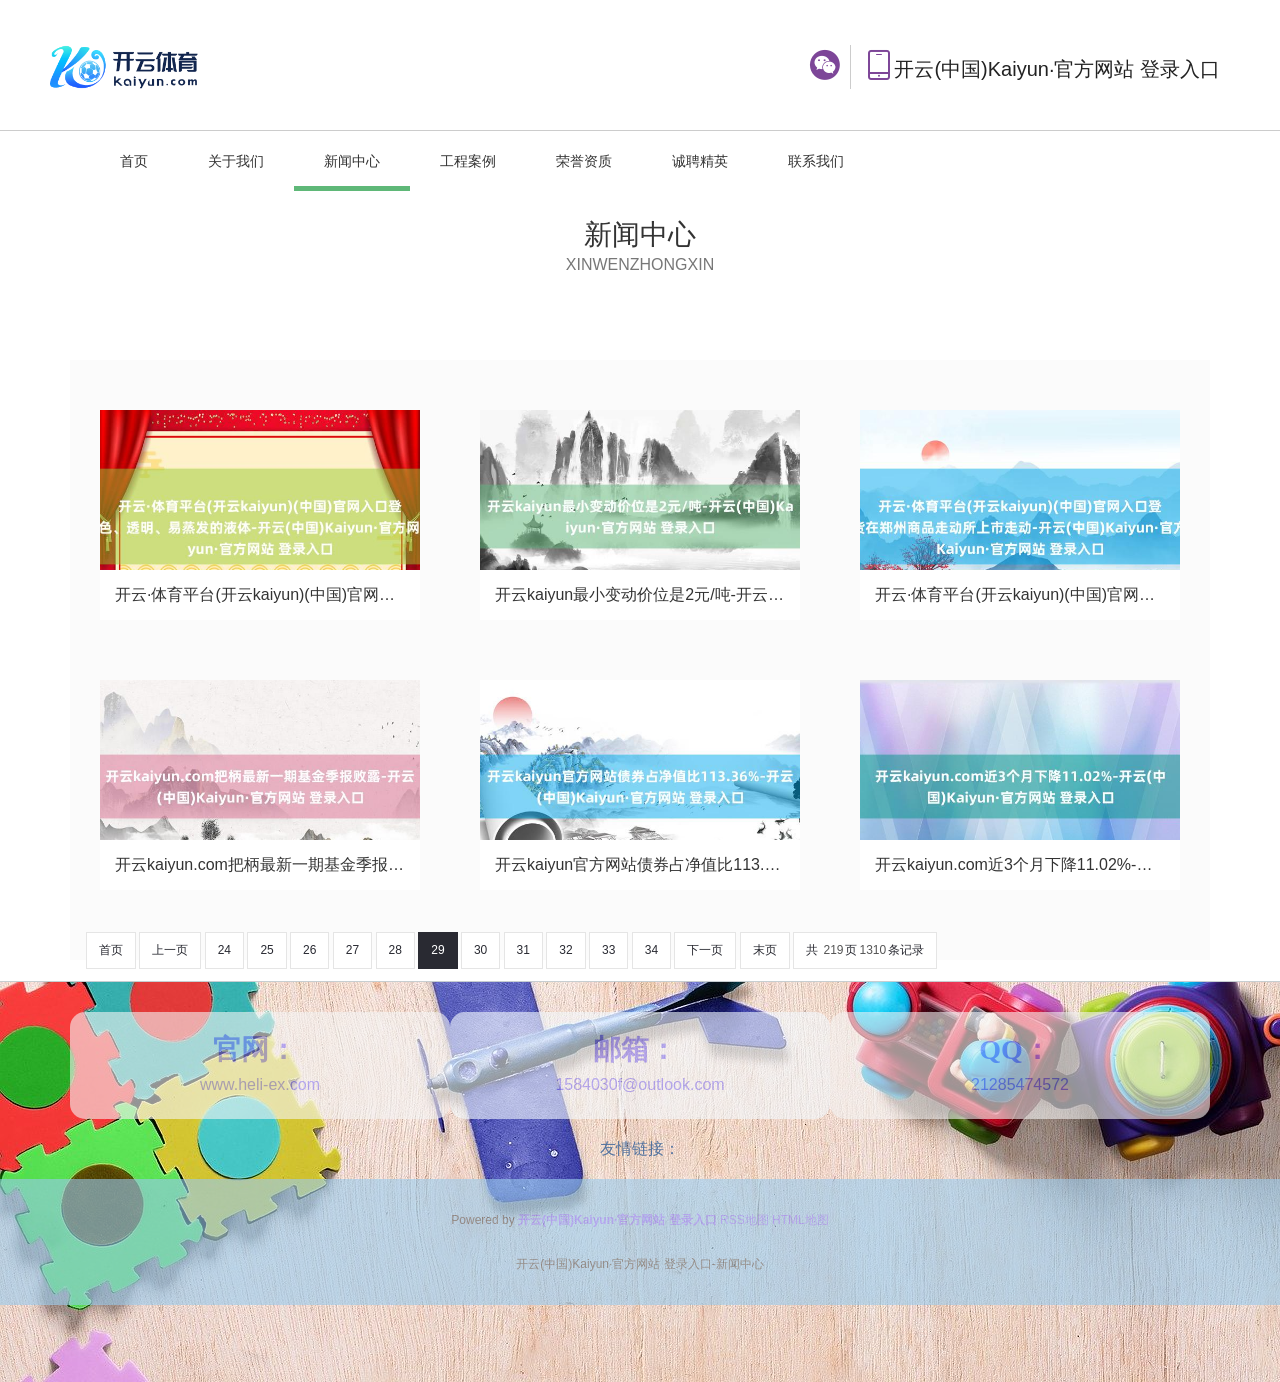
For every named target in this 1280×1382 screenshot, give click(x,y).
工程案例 (468, 161)
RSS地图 (744, 1220)
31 (523, 950)
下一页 (705, 950)
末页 (765, 950)
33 (608, 950)
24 (224, 950)
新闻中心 (352, 161)
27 (352, 950)
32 (565, 950)
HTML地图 (800, 1220)
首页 (134, 161)
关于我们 (236, 161)
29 (437, 950)
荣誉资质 (584, 161)
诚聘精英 (700, 161)
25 (266, 950)
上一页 (170, 950)
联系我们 (816, 161)
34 (651, 950)
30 (480, 950)
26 (309, 950)
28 (395, 950)
